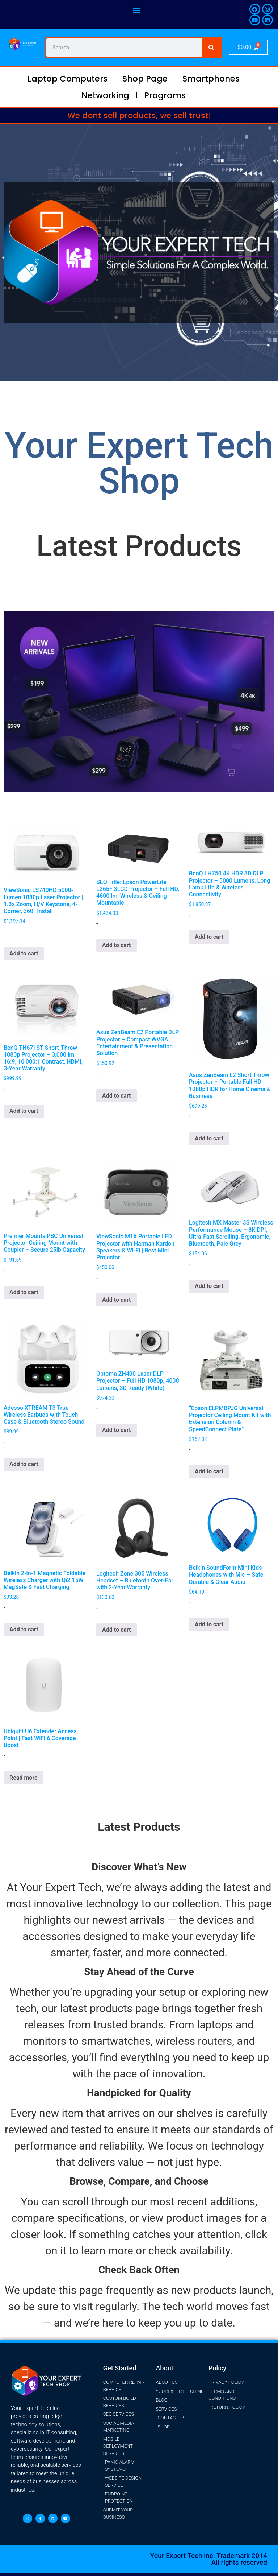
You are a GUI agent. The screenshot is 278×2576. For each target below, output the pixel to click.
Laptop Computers (68, 78)
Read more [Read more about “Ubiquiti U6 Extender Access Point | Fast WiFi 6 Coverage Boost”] (23, 1777)
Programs (165, 95)
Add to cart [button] (23, 953)
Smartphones (211, 78)
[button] (136, 10)
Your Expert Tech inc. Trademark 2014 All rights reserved (208, 2559)
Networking (105, 95)
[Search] (211, 47)
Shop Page (145, 78)
